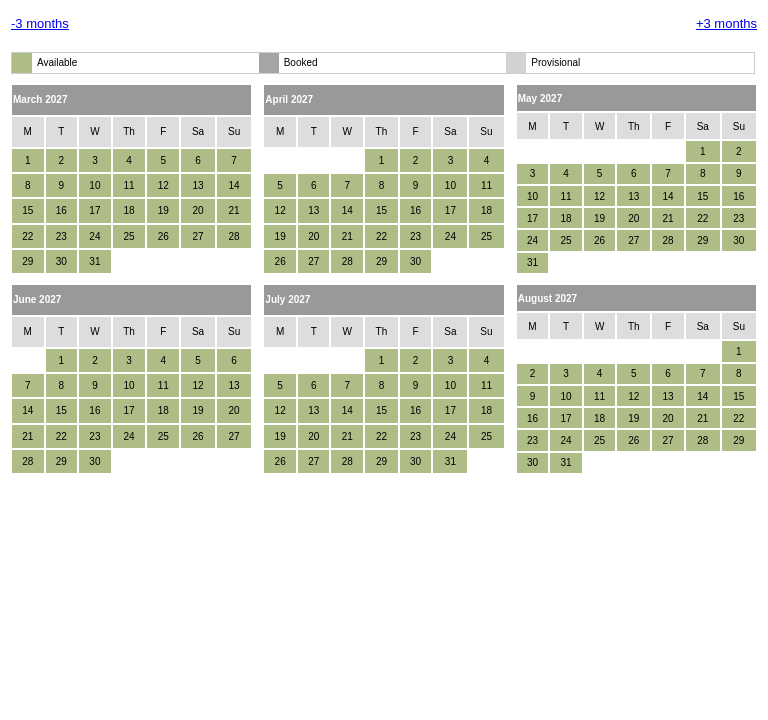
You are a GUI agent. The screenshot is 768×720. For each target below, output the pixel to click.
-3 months (40, 23)
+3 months (726, 23)
